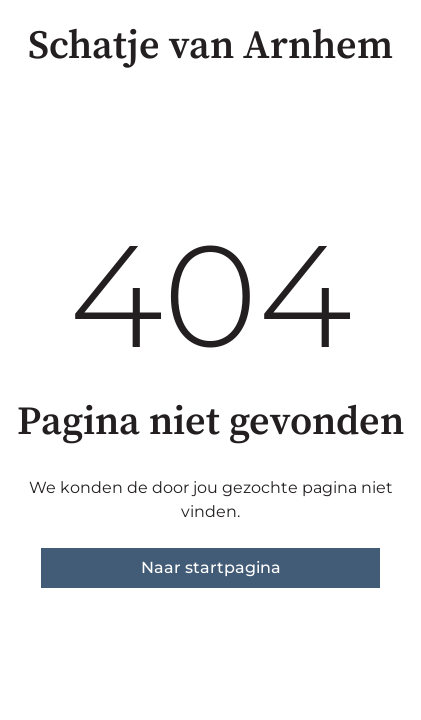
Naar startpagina (211, 567)
